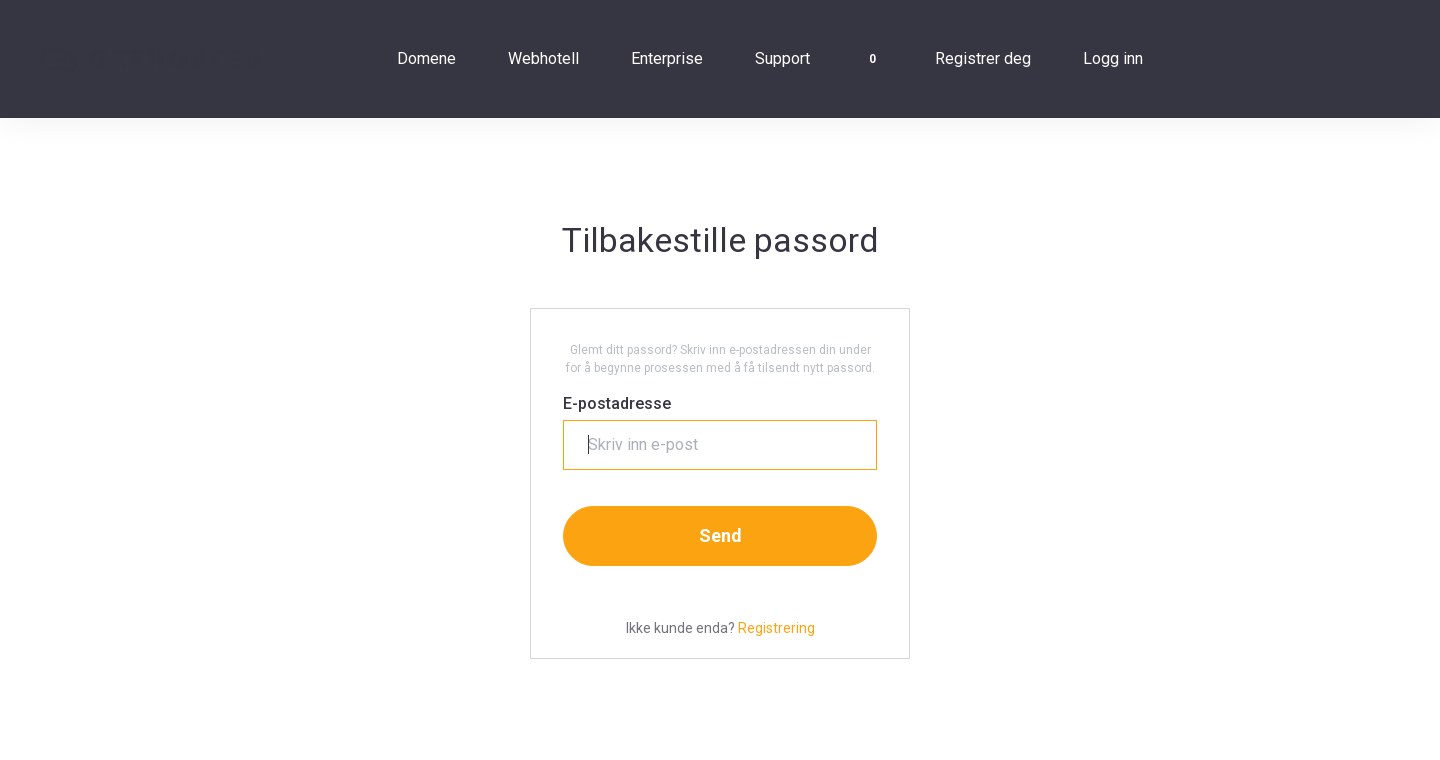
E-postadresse (617, 403)
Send (720, 535)
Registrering (776, 628)
